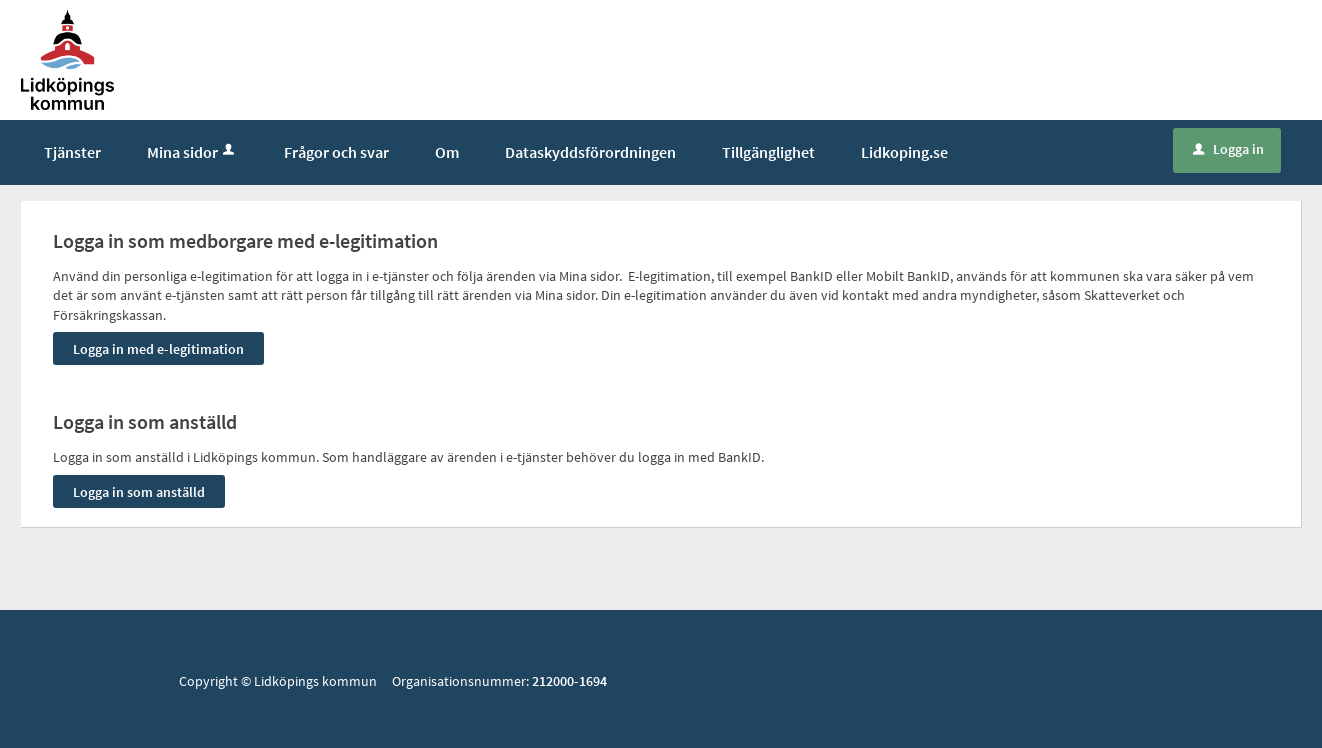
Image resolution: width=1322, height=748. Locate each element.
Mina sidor (192, 152)
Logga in (1228, 149)
